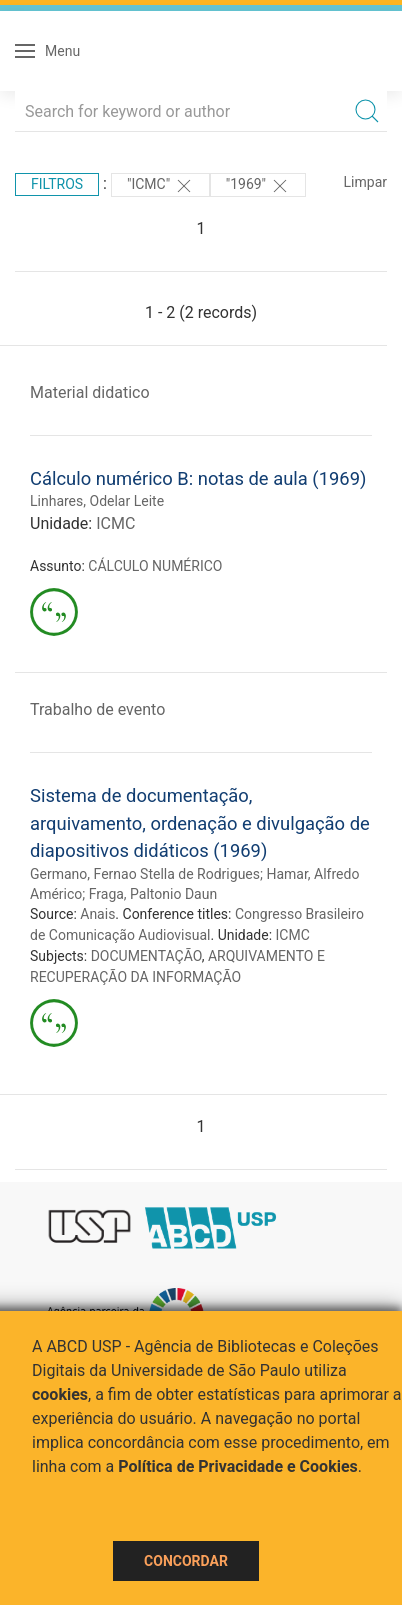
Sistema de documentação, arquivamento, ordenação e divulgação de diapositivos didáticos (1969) (200, 823)
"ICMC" (160, 186)
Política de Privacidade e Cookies (238, 1466)
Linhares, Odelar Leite (97, 501)
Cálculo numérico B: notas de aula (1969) (198, 478)
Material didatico (90, 392)
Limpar (365, 182)
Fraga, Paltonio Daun (153, 894)
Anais (97, 914)
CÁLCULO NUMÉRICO (155, 566)
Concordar (186, 1561)
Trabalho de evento (97, 709)
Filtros (57, 184)
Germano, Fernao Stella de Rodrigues (145, 874)
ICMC (115, 523)
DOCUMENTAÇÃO (146, 956)
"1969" (258, 186)
